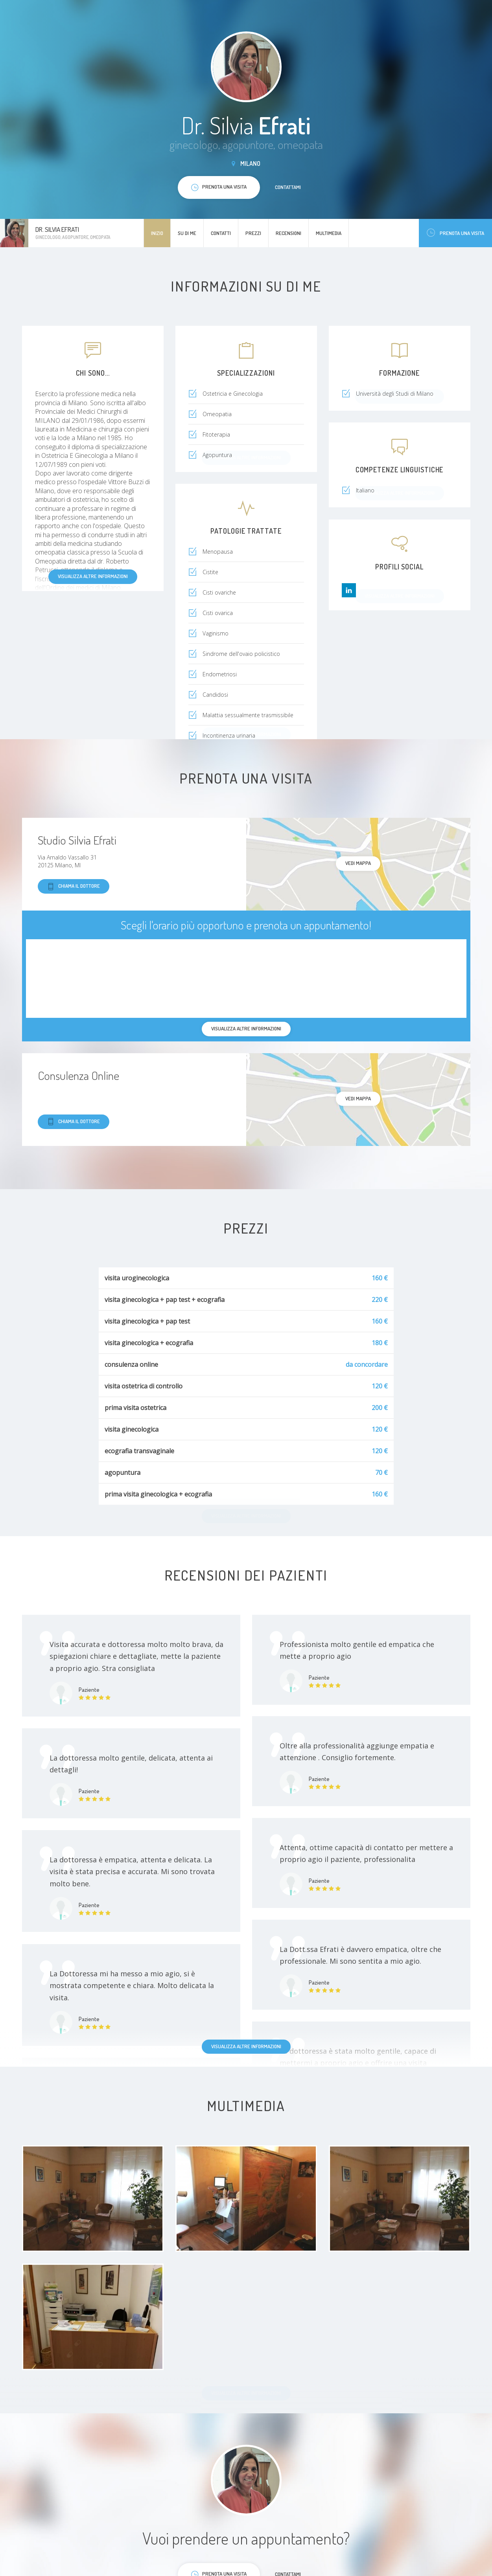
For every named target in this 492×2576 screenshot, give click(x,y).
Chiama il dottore (73, 886)
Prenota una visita (455, 233)
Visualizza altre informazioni (93, 576)
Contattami (288, 187)
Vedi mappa (358, 863)
